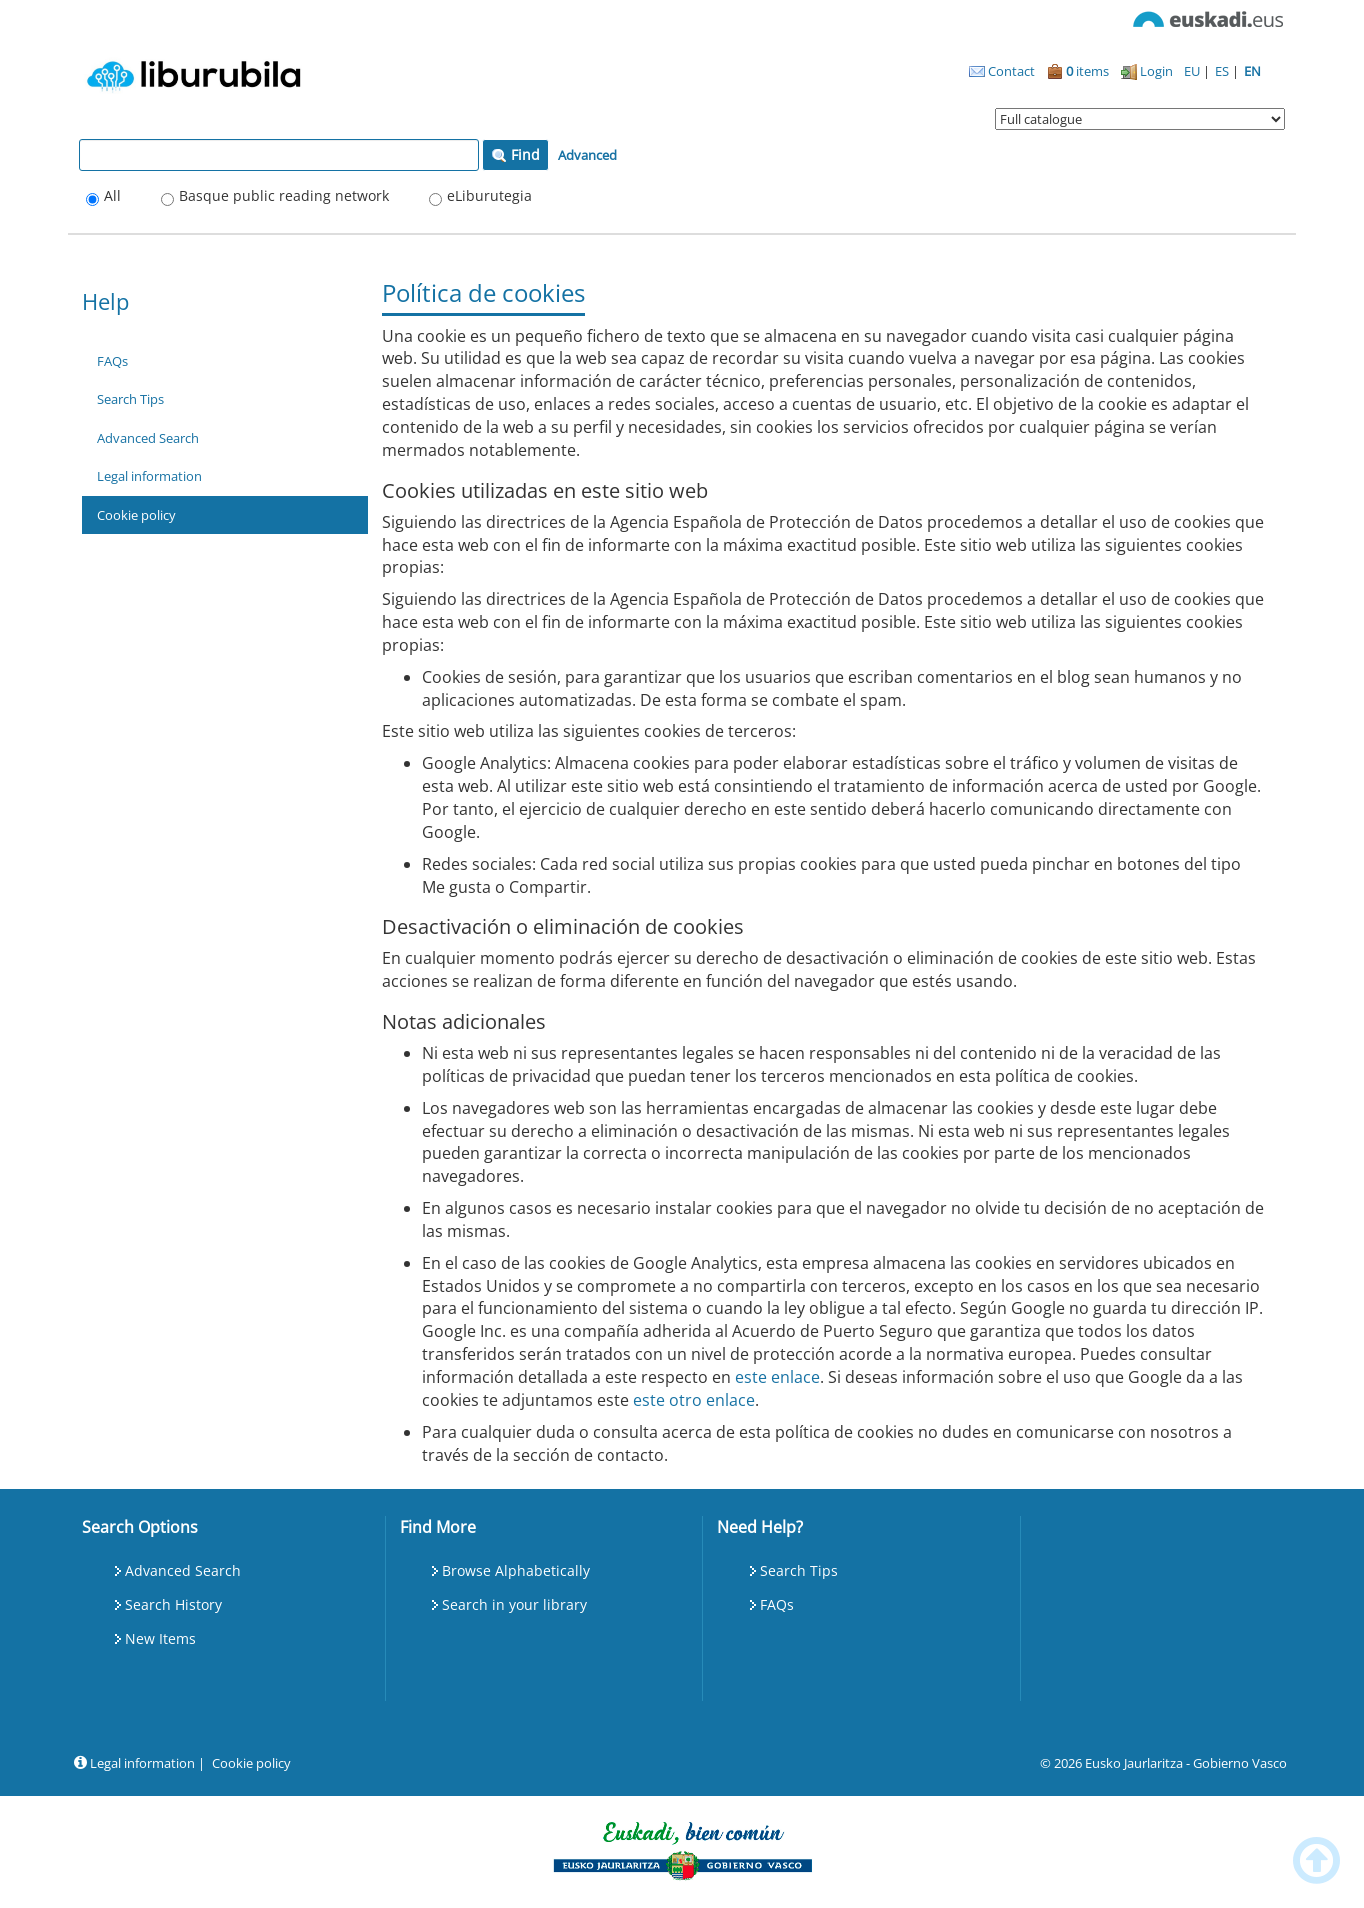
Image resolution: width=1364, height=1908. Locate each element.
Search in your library (514, 1604)
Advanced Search (148, 438)
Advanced (587, 155)
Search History (173, 1604)
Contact (1002, 71)
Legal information (149, 476)
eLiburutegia (489, 195)
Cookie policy (136, 515)
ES (1223, 71)
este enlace (777, 1377)
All (112, 195)
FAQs (112, 361)
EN (1252, 71)
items (1078, 71)
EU (1193, 71)
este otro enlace (694, 1400)
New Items (160, 1638)
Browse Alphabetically (516, 1570)
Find (515, 154)
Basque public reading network (284, 195)
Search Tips (130, 399)
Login (1147, 71)
